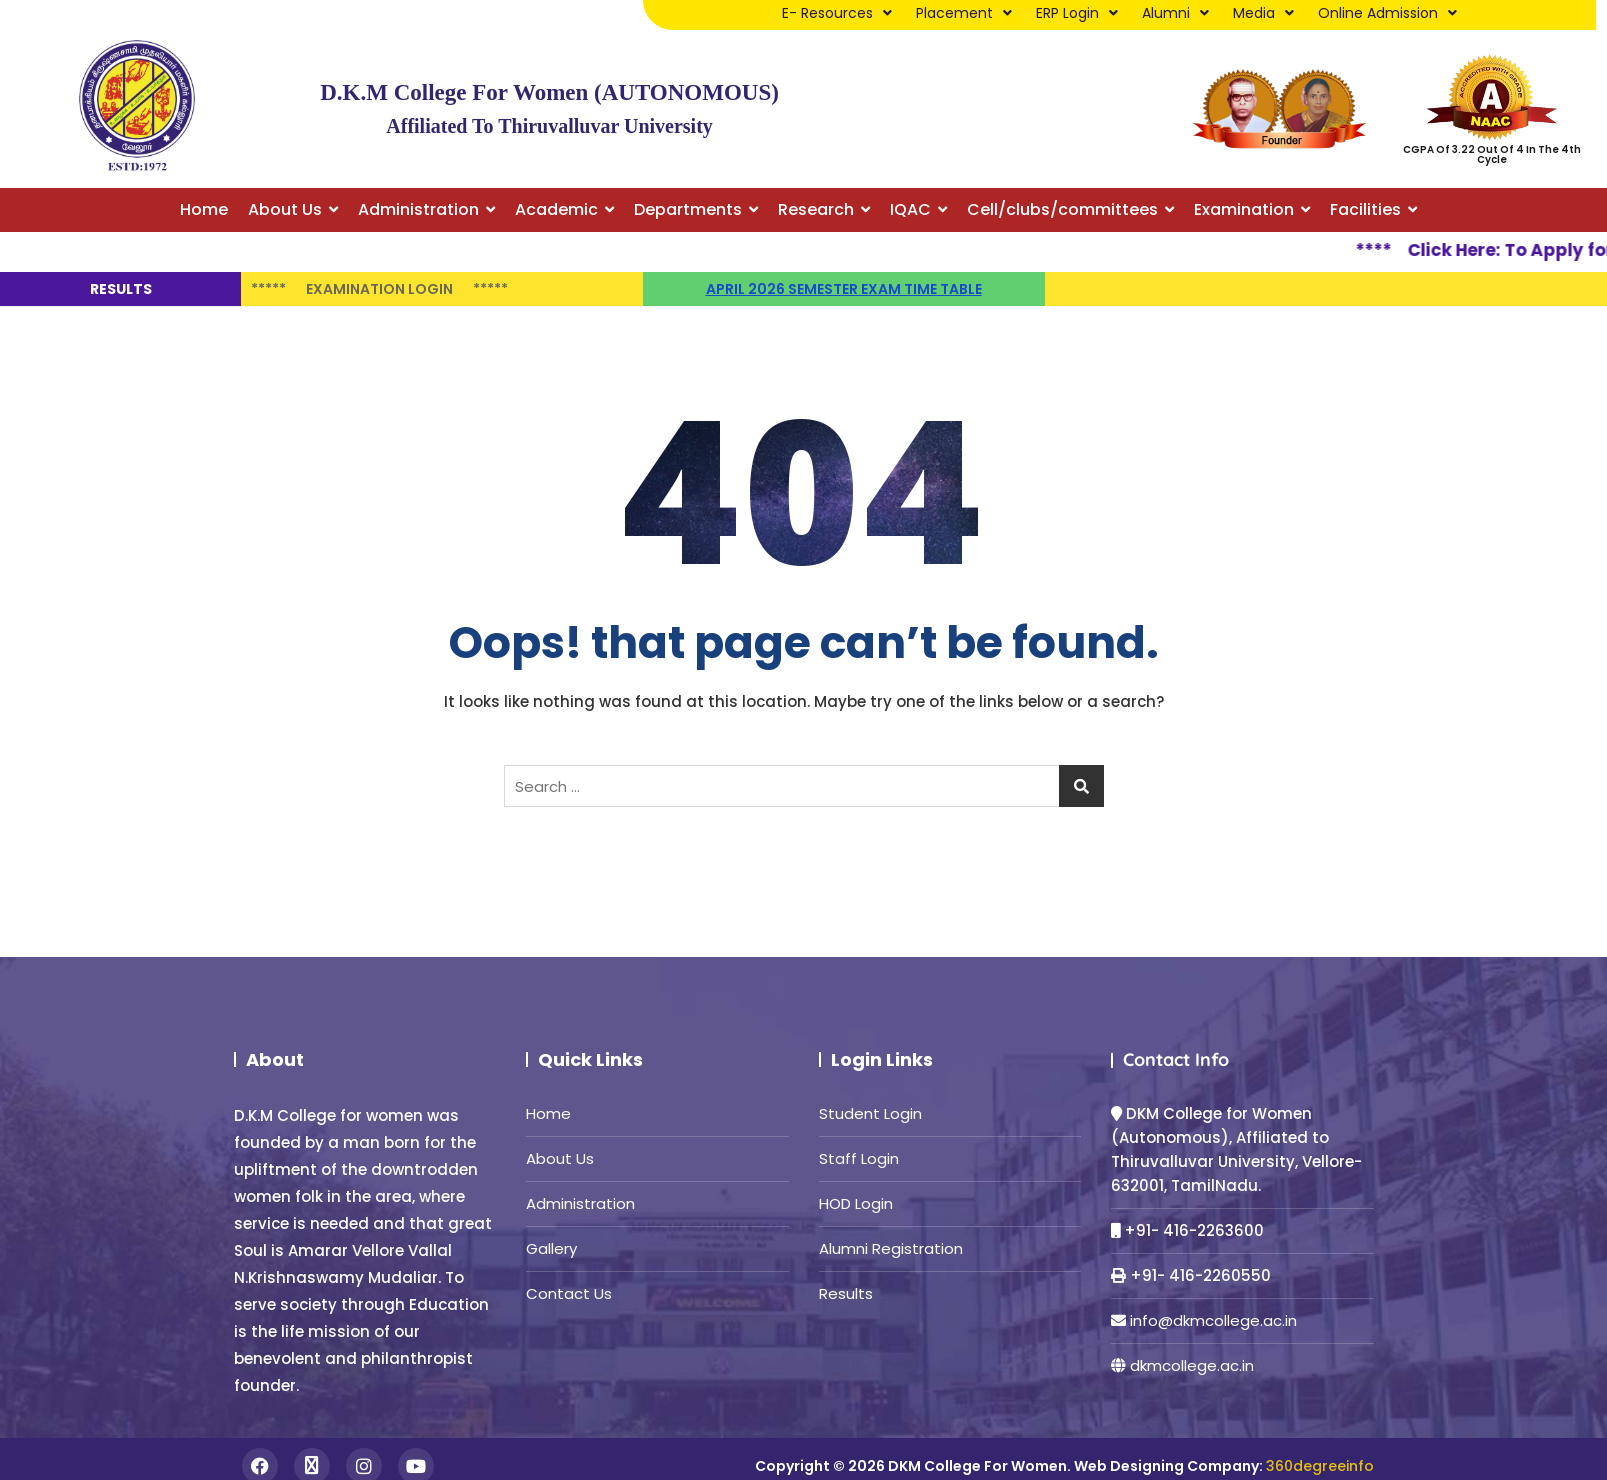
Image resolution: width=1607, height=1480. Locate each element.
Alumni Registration (891, 1248)
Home (548, 1113)
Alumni (1175, 13)
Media (1263, 13)
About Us (560, 1158)
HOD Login (856, 1203)
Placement (964, 13)
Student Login (870, 1113)
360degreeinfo (1320, 1466)
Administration (580, 1203)
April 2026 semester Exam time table (844, 289)
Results (846, 1293)
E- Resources (837, 13)
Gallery (551, 1248)
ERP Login (1077, 13)
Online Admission (1387, 13)
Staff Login (859, 1158)
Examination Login (379, 289)
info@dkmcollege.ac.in (1213, 1320)
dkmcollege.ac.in (1192, 1365)
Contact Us (569, 1293)
